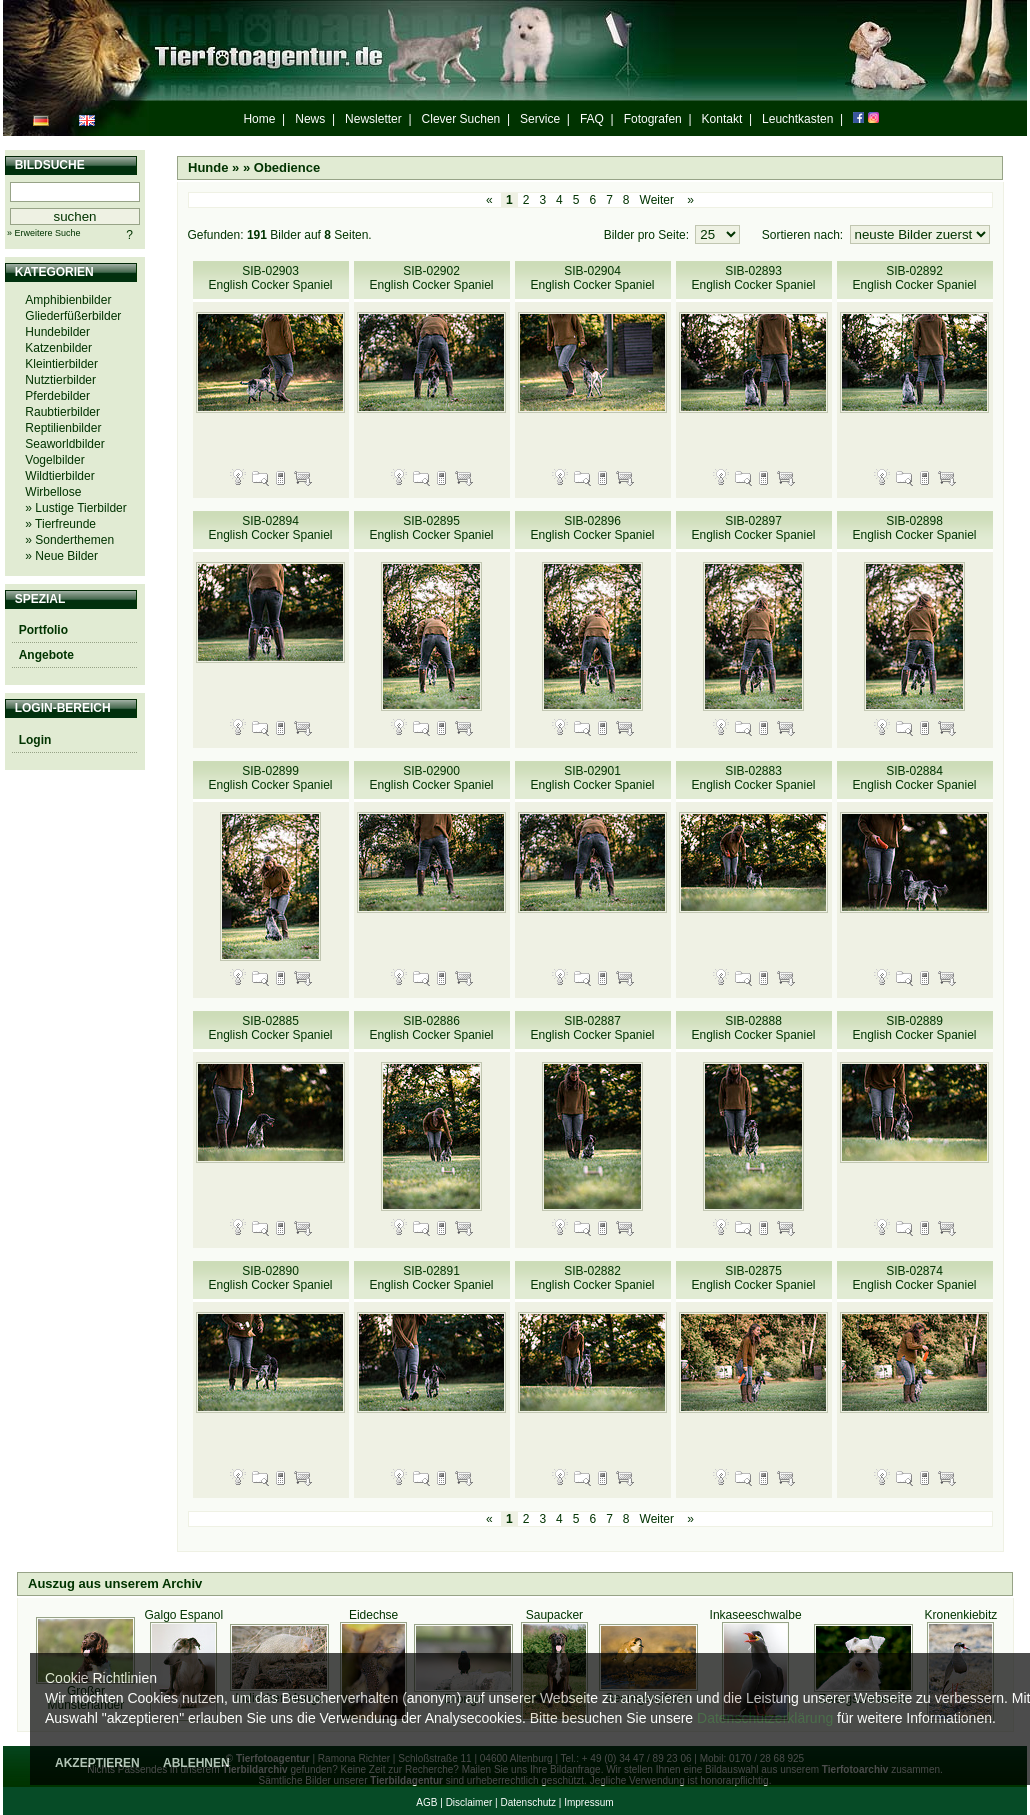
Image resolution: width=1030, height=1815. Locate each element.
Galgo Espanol (183, 1615)
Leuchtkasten (797, 119)
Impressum (588, 1802)
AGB (426, 1802)
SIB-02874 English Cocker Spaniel (914, 1278)
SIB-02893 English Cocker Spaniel (753, 278)
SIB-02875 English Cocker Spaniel (753, 1278)
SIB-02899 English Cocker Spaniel (270, 778)
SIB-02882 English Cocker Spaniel (592, 1278)
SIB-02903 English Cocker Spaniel (270, 278)
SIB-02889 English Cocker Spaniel (914, 1028)
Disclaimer (469, 1802)
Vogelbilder (54, 460)
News (310, 119)
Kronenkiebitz (961, 1615)
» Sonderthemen (69, 540)
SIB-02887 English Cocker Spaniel (592, 1028)
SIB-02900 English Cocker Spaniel (431, 778)
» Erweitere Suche (44, 233)
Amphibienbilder (68, 300)
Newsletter (373, 119)
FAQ (592, 119)
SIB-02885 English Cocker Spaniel (270, 1028)
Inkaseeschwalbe (756, 1615)
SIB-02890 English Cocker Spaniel (270, 1278)
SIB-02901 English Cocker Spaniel (592, 778)
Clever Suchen (461, 119)
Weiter (657, 200)
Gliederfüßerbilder (73, 316)
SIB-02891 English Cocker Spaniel (431, 1278)
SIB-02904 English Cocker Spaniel (592, 278)
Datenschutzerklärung (765, 1718)
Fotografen (653, 119)
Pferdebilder (57, 396)
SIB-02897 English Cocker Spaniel (753, 528)
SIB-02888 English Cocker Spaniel (753, 1028)
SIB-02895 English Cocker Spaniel (431, 528)
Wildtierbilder (59, 476)
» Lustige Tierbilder (75, 508)
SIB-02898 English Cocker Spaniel (914, 528)
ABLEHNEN (196, 1763)
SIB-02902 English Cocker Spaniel (431, 278)
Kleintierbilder (61, 364)
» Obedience (281, 167)
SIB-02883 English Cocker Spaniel (753, 778)
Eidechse (373, 1615)
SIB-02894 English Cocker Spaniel (270, 528)
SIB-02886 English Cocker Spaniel (431, 1028)
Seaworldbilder (64, 444)
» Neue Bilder (61, 556)
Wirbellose (53, 492)
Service (540, 119)
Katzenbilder (58, 348)
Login (35, 740)
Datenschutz (528, 1802)
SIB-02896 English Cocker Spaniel (592, 528)
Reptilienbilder (63, 428)
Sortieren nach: (804, 235)
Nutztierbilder (60, 380)
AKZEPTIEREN (97, 1763)
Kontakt (722, 119)
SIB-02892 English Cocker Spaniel (914, 278)
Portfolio (43, 630)
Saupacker (554, 1615)
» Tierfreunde (60, 524)
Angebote (46, 655)
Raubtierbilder (62, 412)
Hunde (208, 167)
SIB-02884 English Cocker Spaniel (914, 778)
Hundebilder (57, 332)
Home (259, 119)
